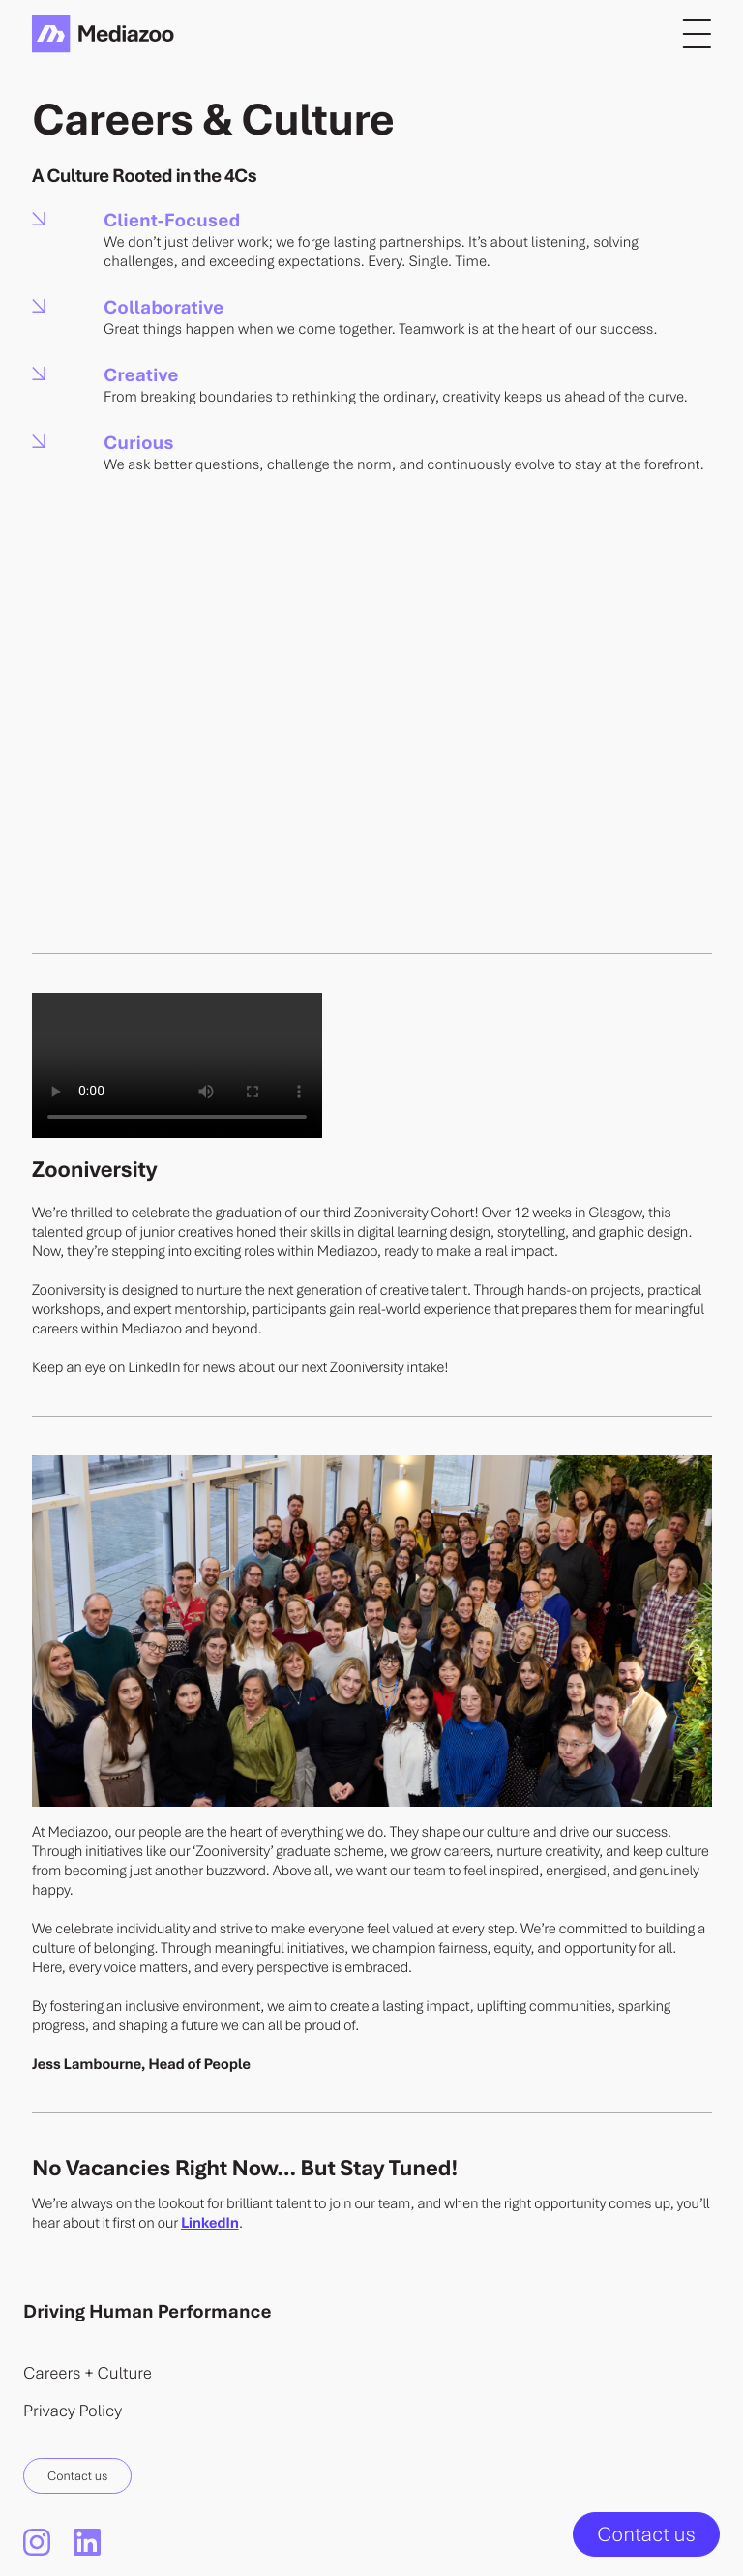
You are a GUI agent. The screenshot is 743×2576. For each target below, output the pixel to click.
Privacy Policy (72, 2410)
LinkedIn (210, 2222)
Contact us (77, 2475)
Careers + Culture (87, 2372)
